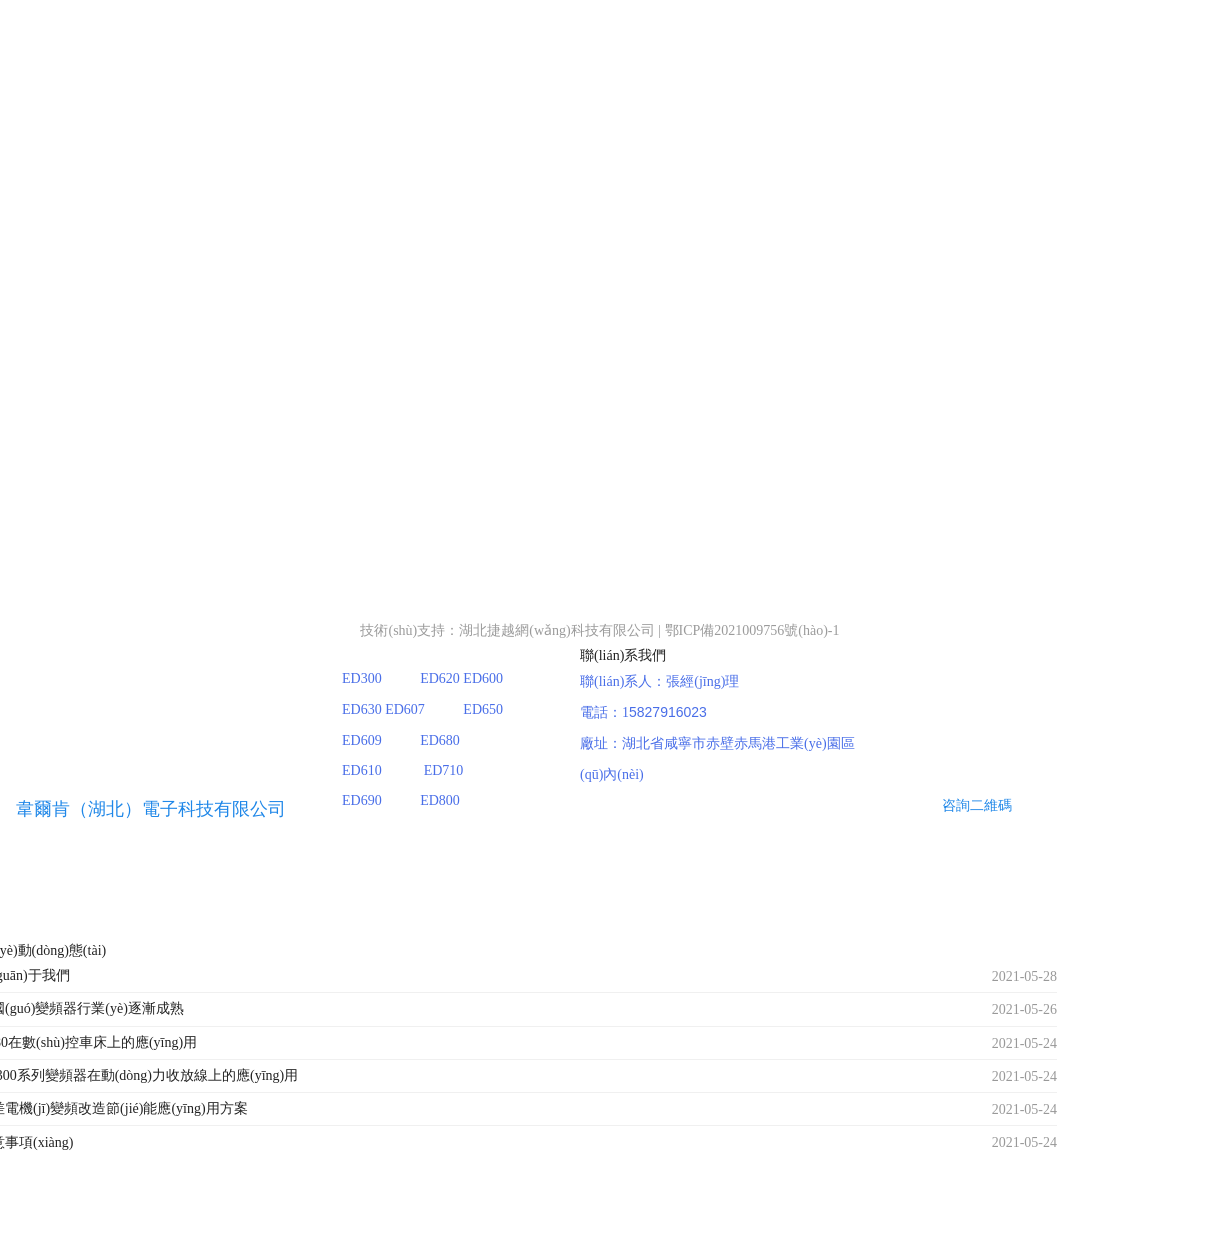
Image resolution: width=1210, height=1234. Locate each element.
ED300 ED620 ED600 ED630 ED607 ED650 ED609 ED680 (440, 709)
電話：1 (604, 712)
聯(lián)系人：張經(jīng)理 (659, 681)
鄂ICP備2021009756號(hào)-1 (752, 630)
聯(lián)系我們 (623, 655)
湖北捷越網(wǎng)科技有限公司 (556, 630)
